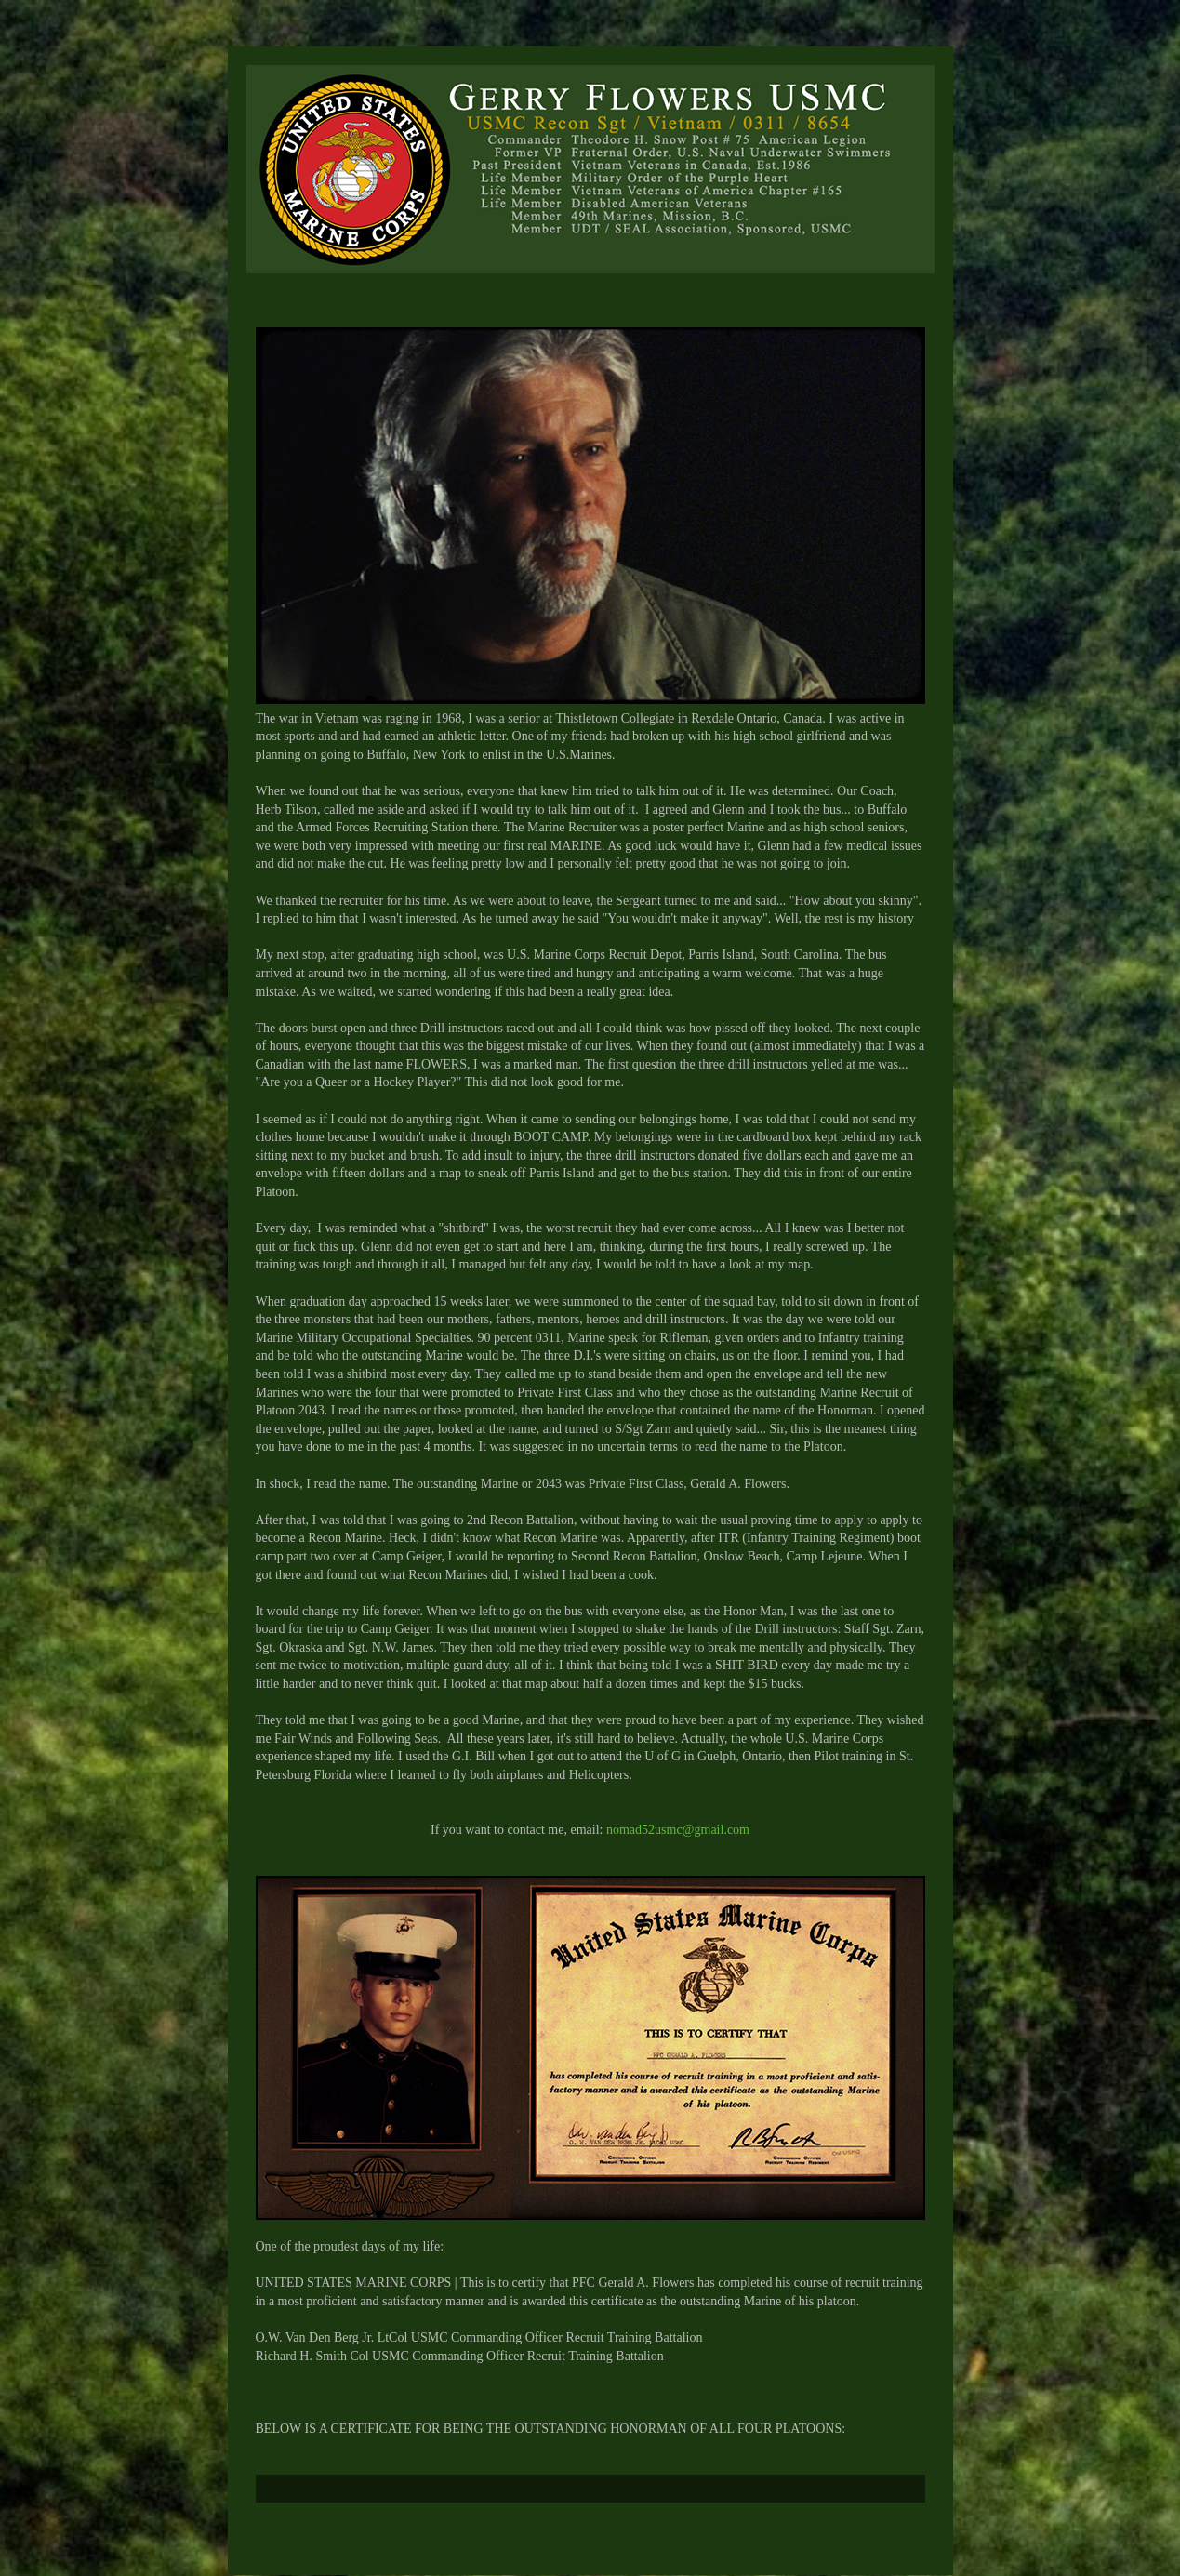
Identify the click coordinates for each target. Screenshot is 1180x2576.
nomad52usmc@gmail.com (677, 1830)
